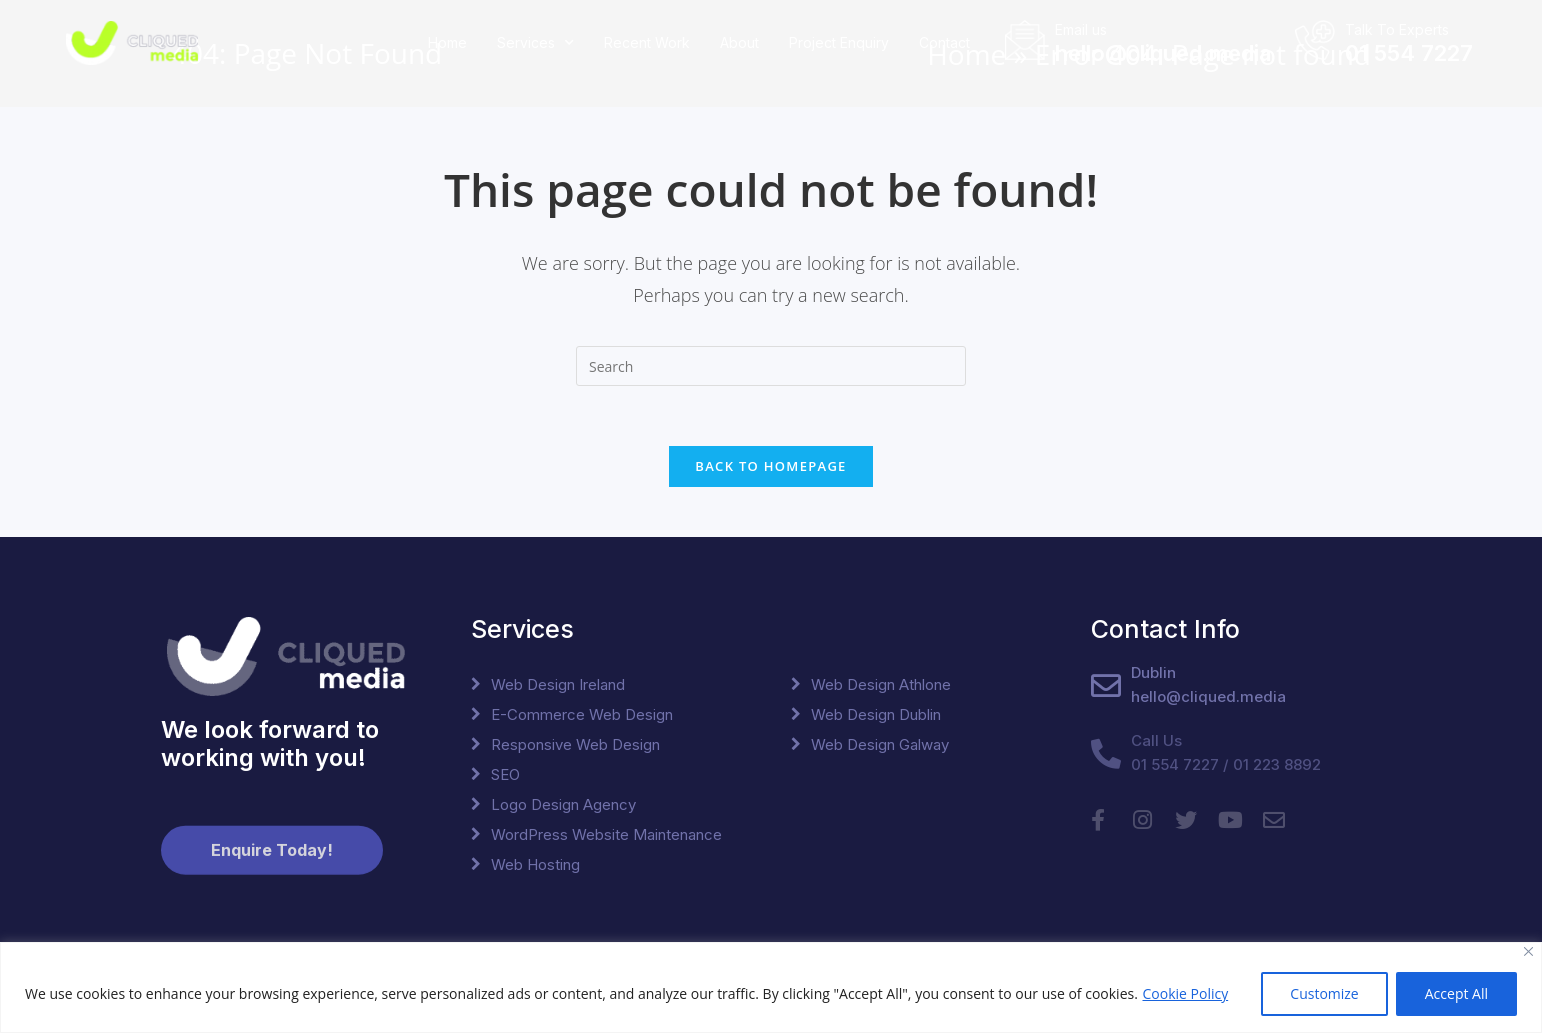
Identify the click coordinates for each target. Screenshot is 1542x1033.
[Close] (1528, 951)
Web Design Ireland (558, 684)
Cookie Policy (1185, 993)
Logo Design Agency (563, 804)
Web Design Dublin (876, 714)
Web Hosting (535, 864)
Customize (1324, 993)
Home (447, 39)
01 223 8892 (1277, 764)
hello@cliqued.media (1163, 50)
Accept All (1456, 993)
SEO (505, 774)
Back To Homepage (770, 466)
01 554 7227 (1409, 50)
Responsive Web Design (575, 744)
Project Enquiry (839, 39)
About (739, 39)
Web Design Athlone (881, 684)
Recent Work (647, 39)
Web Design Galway (880, 744)
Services (535, 41)
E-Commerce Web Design (582, 714)
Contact (944, 39)
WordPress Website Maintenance (606, 834)
